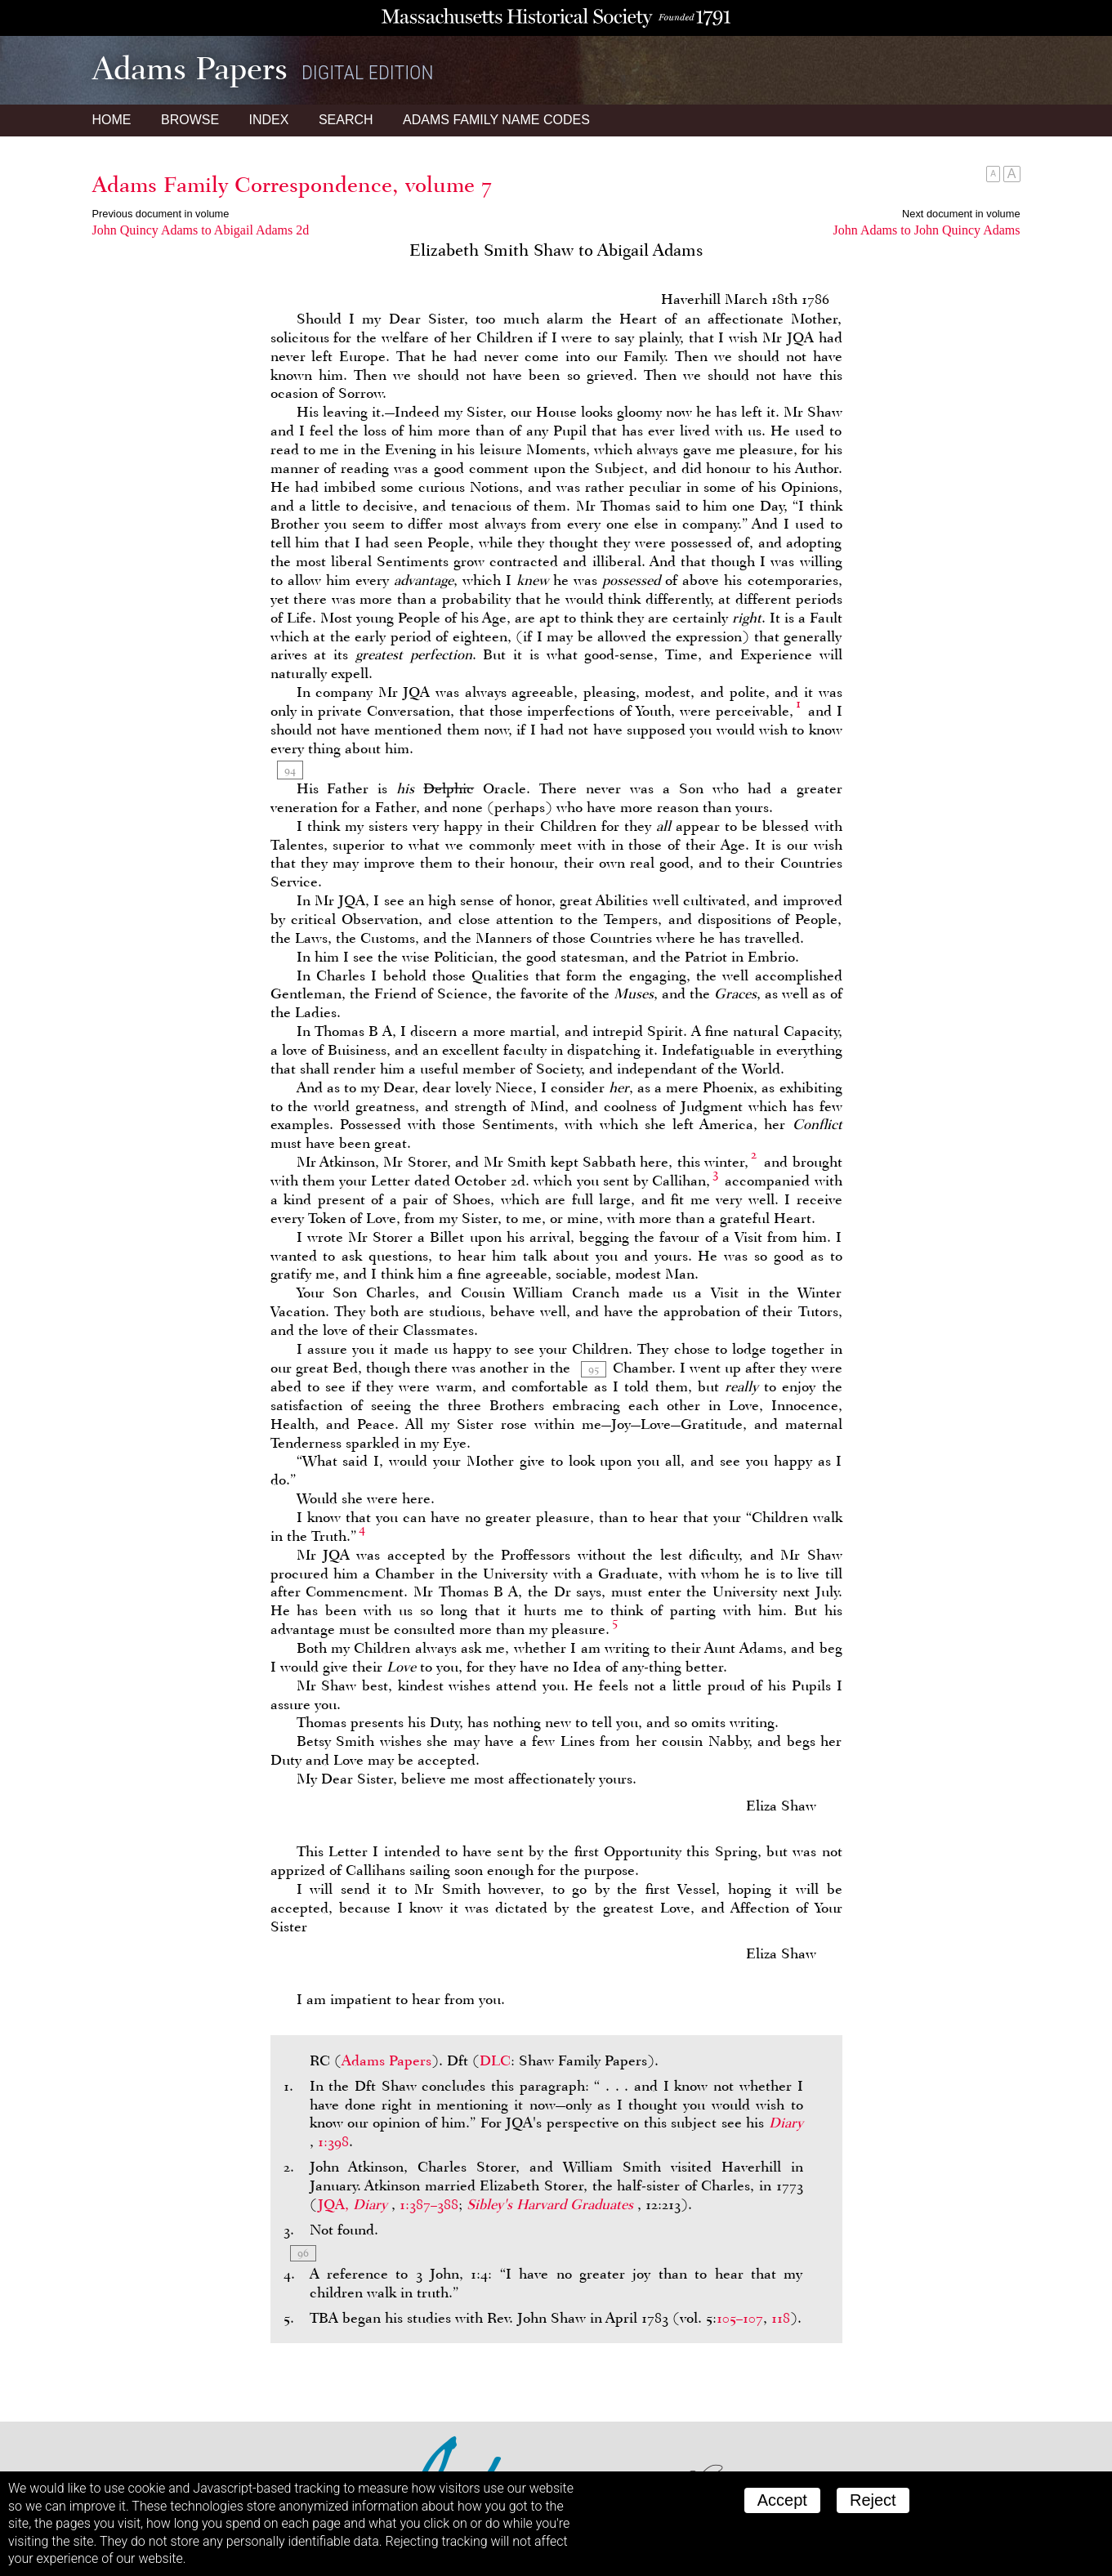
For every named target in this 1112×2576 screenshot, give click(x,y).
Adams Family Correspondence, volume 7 (292, 185)
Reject (873, 2500)
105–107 (740, 2318)
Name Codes (496, 120)
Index (269, 120)
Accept (782, 2500)
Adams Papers (386, 2060)
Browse (190, 120)
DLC (495, 2060)
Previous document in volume (161, 214)
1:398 (333, 2141)
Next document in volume (961, 214)
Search (346, 120)
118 (780, 2318)
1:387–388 (429, 2204)
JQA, (354, 2204)
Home (112, 120)
